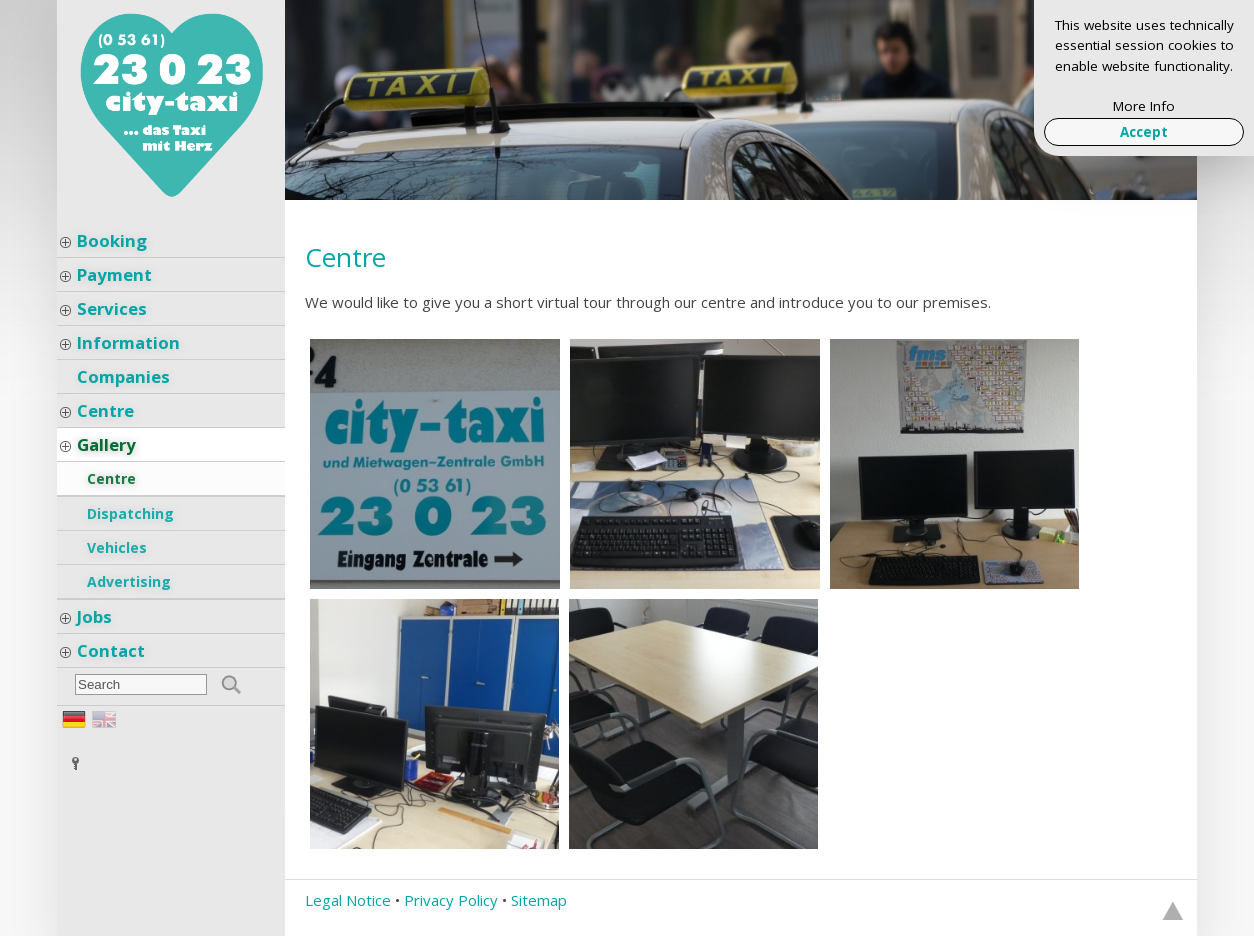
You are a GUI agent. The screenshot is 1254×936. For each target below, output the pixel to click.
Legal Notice (348, 900)
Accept (1144, 132)
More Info (1144, 106)
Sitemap (539, 900)
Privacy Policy (451, 900)
